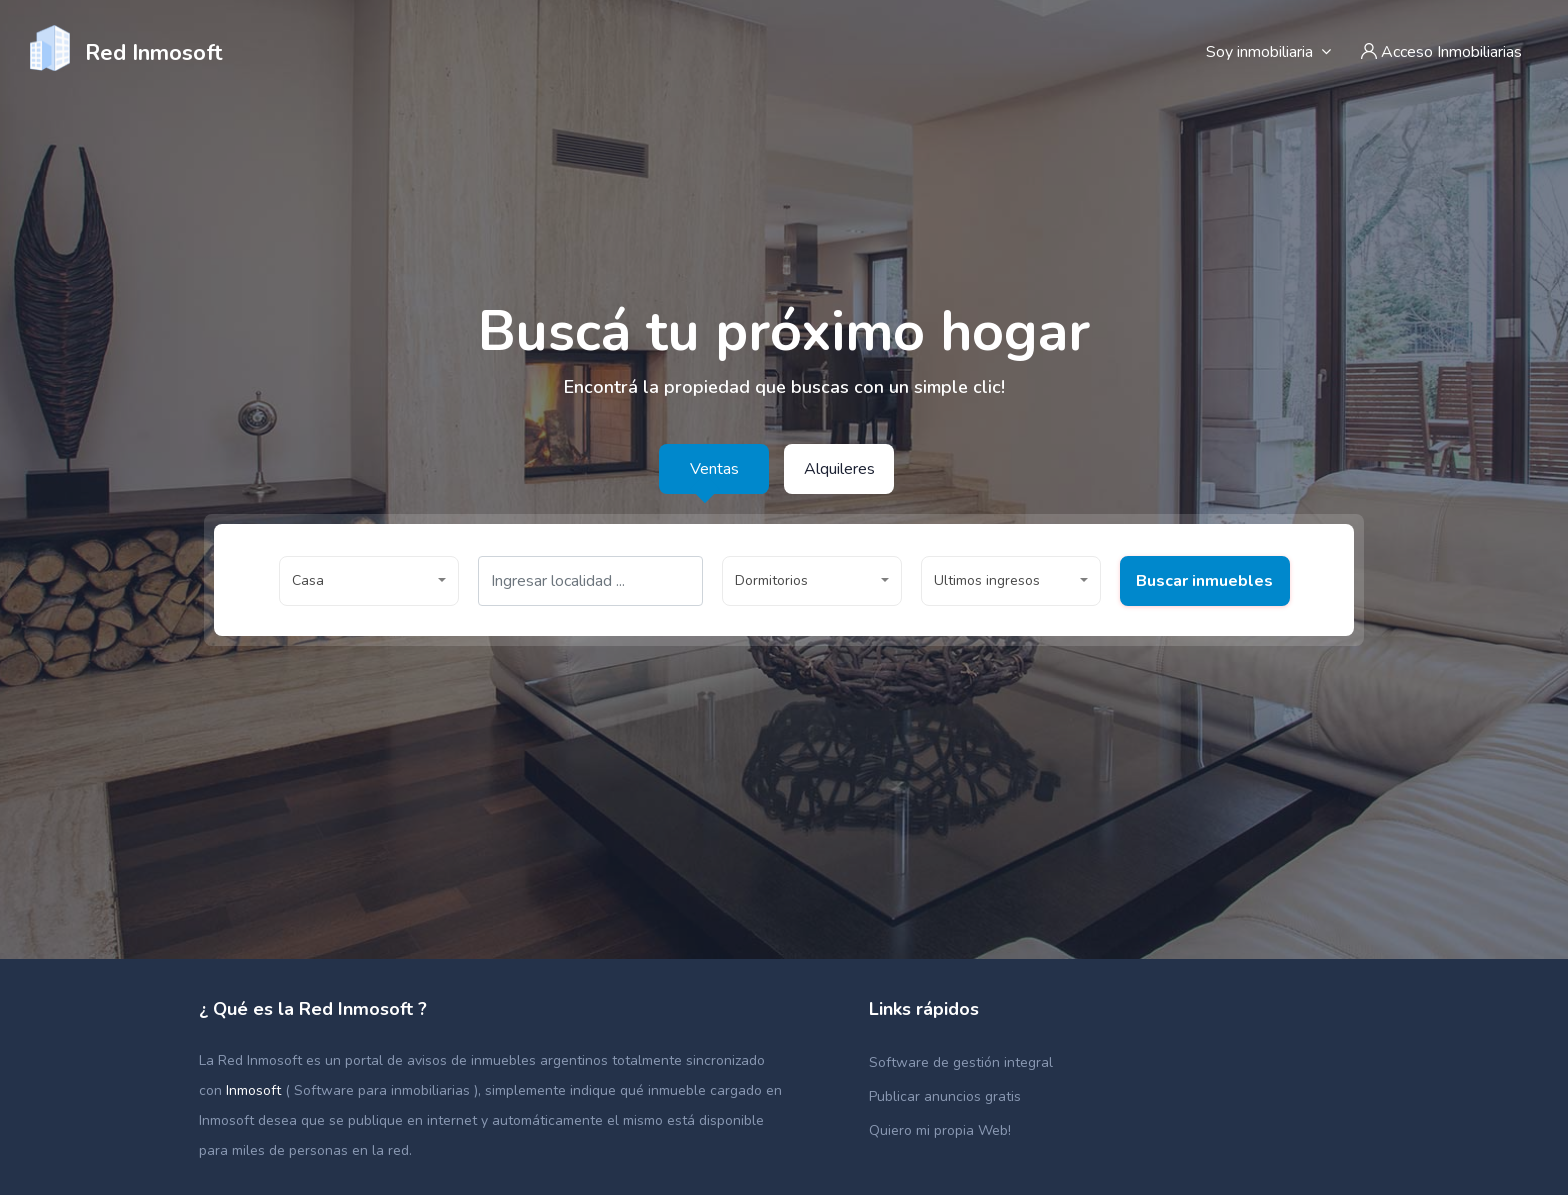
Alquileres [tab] (839, 469)
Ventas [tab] (714, 469)
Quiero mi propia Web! (940, 1130)
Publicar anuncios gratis (945, 1096)
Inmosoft (255, 1090)
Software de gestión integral (961, 1062)
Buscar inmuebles (364, 633)
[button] (369, 581)
